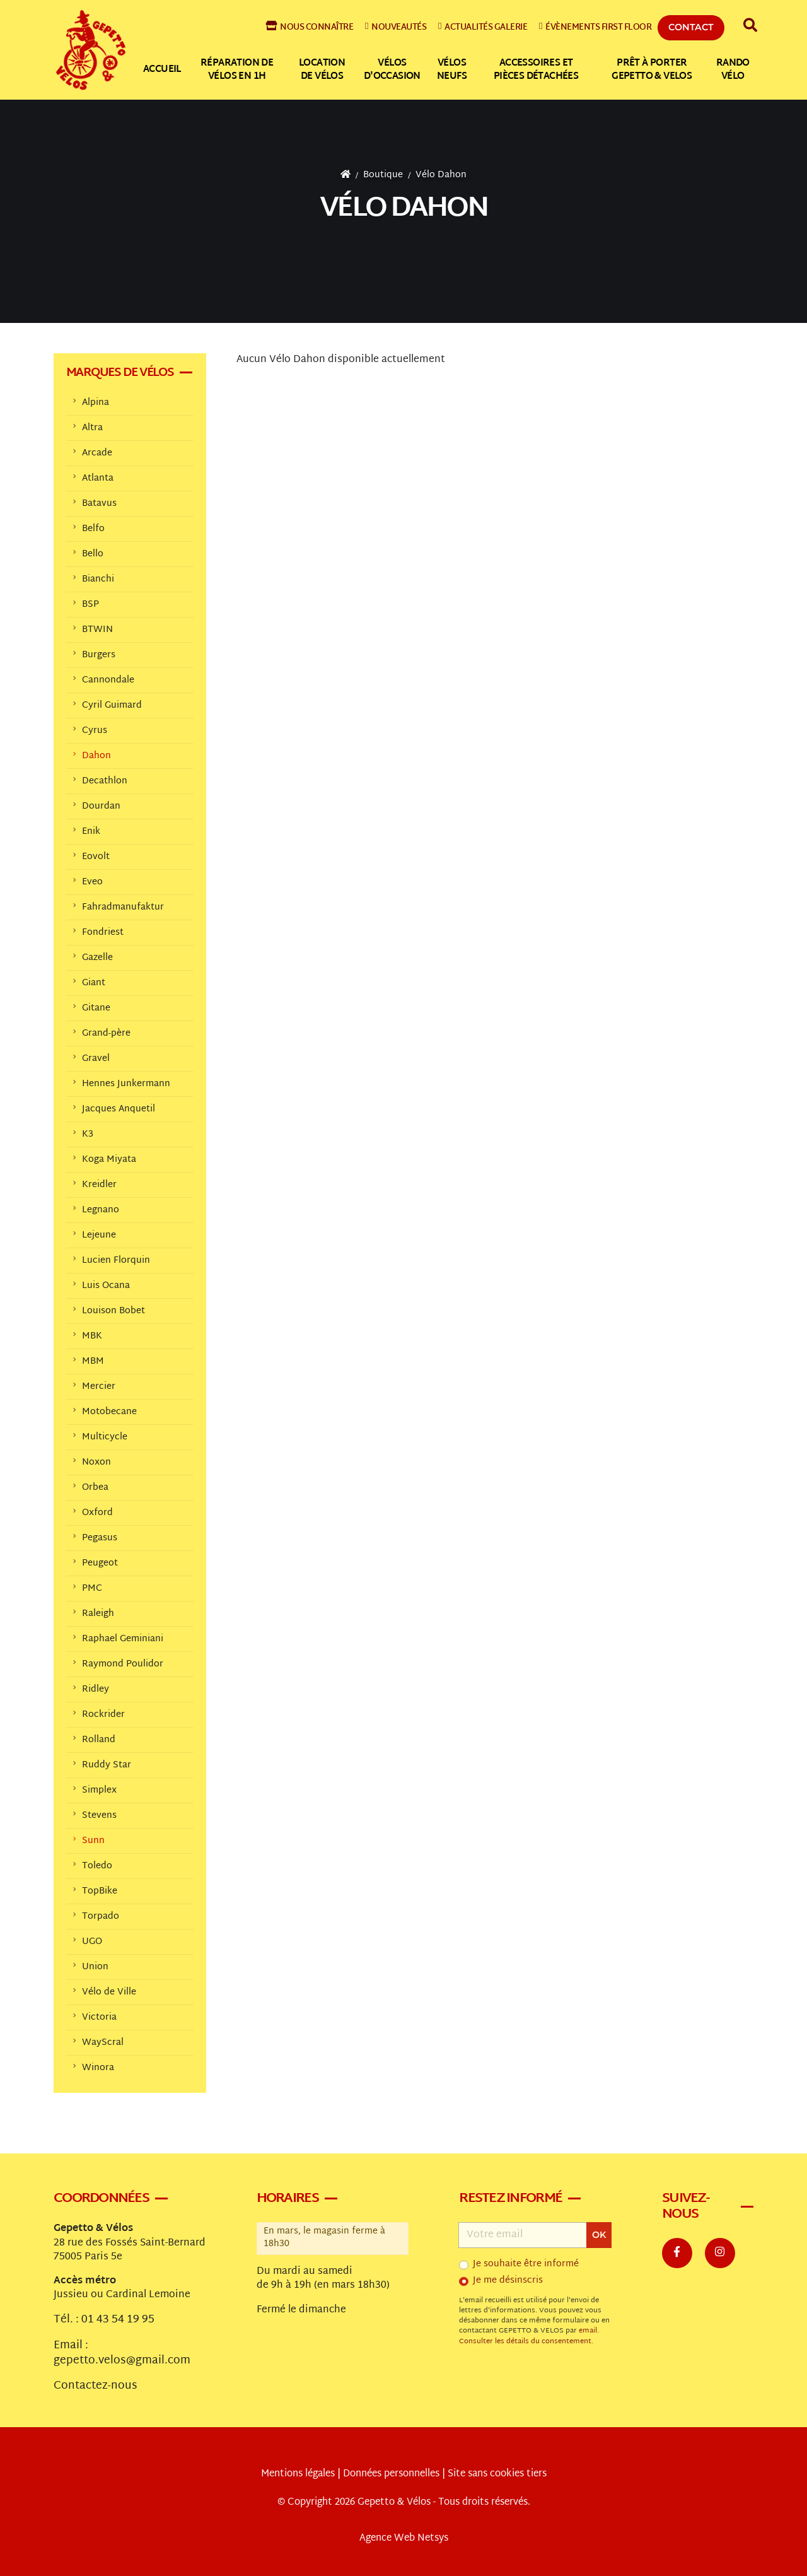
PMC (92, 1588)
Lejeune (99, 1235)
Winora (98, 2067)
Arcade (97, 453)
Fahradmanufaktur (123, 907)
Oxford (97, 1512)
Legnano (100, 1210)
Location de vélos (322, 70)
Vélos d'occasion (392, 70)
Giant (93, 983)
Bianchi (98, 579)
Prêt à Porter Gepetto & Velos (652, 70)
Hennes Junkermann (126, 1083)
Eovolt (96, 856)
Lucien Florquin (116, 1260)
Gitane (96, 1008)
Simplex (99, 1790)
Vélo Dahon (441, 175)
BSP (90, 604)
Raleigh (98, 1613)
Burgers (98, 655)
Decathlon (104, 781)
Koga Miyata (109, 1159)
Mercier (98, 1386)
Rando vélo (733, 70)
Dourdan (101, 806)
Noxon (96, 1462)
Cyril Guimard (112, 705)
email (588, 2331)
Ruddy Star (106, 1765)
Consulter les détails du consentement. (526, 2341)
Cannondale (108, 680)
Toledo (97, 1866)
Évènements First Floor (595, 27)
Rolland (98, 1739)
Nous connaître (310, 27)
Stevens (99, 1815)
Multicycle (104, 1437)
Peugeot (100, 1563)
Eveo (92, 882)
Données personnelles (391, 2474)
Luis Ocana (106, 1285)
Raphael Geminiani (122, 1639)
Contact (691, 27)
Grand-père (106, 1033)
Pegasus (99, 1538)
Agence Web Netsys (403, 2538)
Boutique (383, 175)
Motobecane (109, 1411)
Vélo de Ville (109, 1992)
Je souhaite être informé (526, 2264)
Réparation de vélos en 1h (236, 70)
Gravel (96, 1058)
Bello (92, 554)
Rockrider (103, 1714)
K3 (87, 1134)
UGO (92, 1941)
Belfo (93, 528)
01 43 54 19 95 (117, 2320)
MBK (92, 1336)
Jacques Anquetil (118, 1109)
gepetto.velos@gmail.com (122, 2361)
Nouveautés (395, 27)
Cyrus (94, 730)
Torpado (100, 1916)
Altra (92, 427)
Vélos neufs (452, 70)
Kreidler (99, 1184)
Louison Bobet (113, 1311)
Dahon (96, 755)
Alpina (95, 402)
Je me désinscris (508, 2280)
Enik (91, 831)
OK (599, 2234)
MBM (93, 1361)
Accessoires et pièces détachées (536, 70)
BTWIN (97, 629)
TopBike (99, 1891)
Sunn (93, 1840)
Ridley (95, 1689)
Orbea (95, 1487)
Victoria (99, 2017)
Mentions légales (298, 2474)
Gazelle (97, 957)
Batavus (99, 503)
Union (95, 1967)
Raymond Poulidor (122, 1664)
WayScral (103, 2042)
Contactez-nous (95, 2386)
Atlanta (97, 478)
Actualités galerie (482, 27)
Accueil (162, 69)
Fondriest (103, 932)
